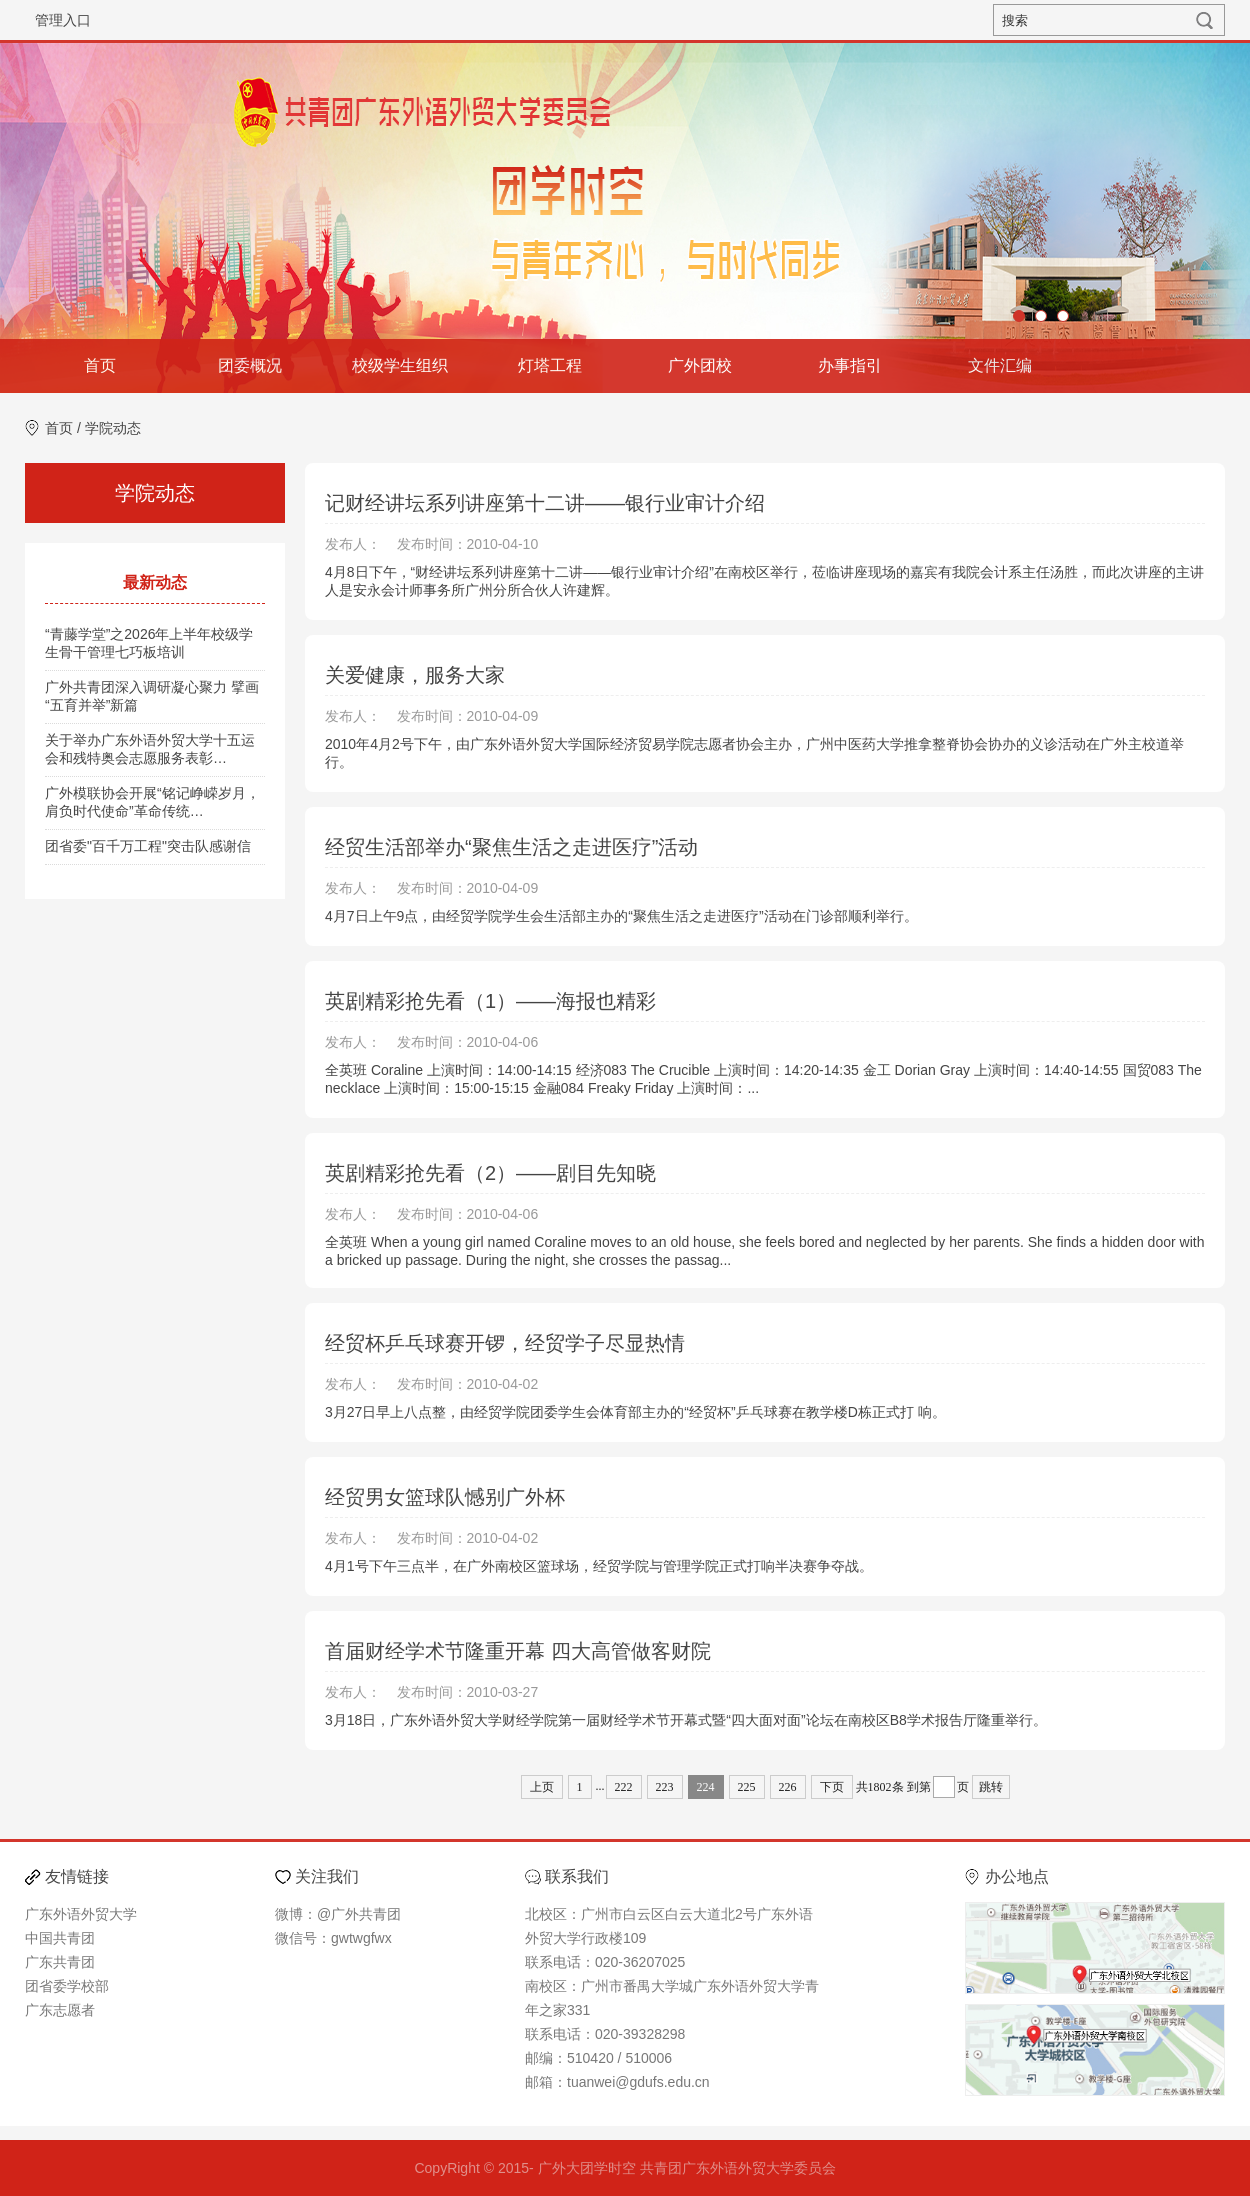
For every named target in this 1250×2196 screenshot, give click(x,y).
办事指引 (850, 365)
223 (665, 1787)
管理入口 (63, 20)
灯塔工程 (550, 365)
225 (747, 1787)
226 (788, 1787)
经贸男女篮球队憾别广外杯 (445, 1497)
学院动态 (113, 428)
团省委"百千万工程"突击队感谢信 (148, 846)
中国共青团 (60, 1938)
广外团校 (700, 365)
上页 (542, 1787)
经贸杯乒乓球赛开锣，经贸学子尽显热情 (505, 1343)
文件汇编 (1000, 365)
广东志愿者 (60, 2010)
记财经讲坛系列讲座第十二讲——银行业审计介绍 (545, 503)
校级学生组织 (400, 365)
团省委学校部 (67, 1986)
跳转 (991, 1787)
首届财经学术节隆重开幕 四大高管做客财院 (518, 1651)
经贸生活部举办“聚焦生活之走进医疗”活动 (511, 847)
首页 (100, 365)
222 (624, 1787)
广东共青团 (60, 1962)
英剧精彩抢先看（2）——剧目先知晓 (490, 1173)
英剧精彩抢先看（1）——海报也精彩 (490, 1001)
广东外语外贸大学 (81, 1914)
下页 (832, 1787)
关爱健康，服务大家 (415, 675)
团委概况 (250, 365)
